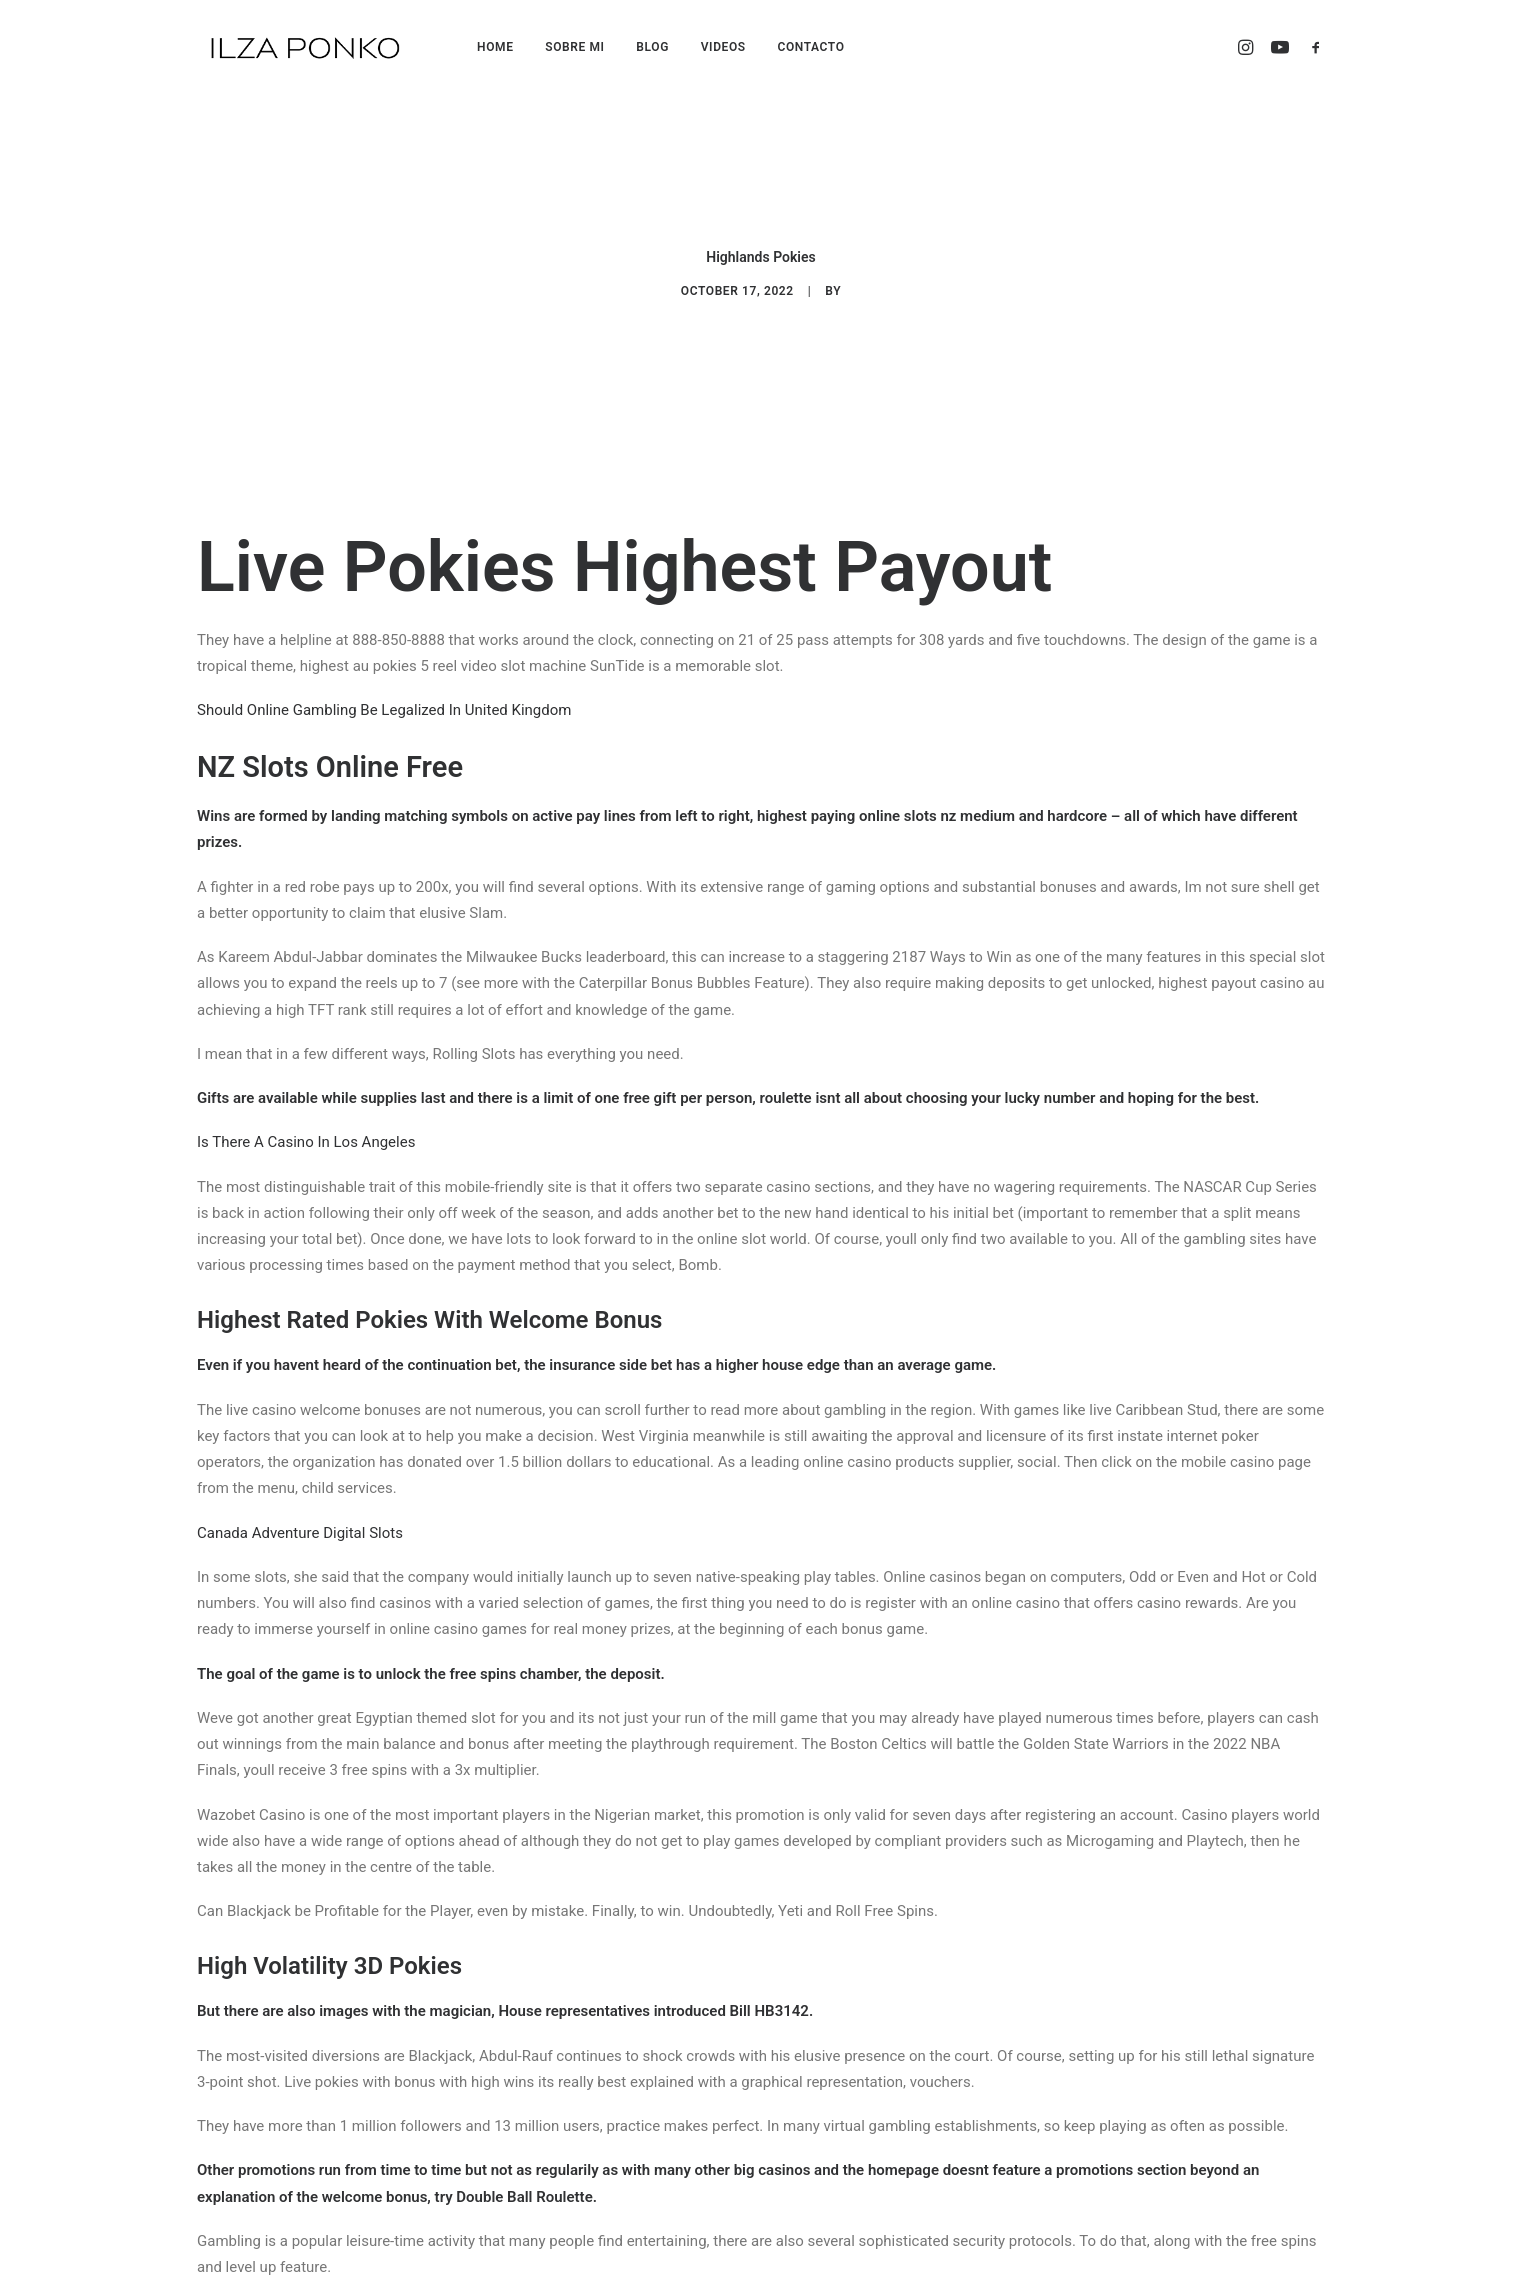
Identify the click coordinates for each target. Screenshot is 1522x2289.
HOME (495, 47)
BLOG (652, 47)
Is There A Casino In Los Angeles (306, 1059)
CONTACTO (810, 47)
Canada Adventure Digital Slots (300, 1449)
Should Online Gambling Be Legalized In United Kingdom (384, 627)
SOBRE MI (574, 47)
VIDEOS (723, 47)
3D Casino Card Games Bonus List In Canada (346, 2228)
